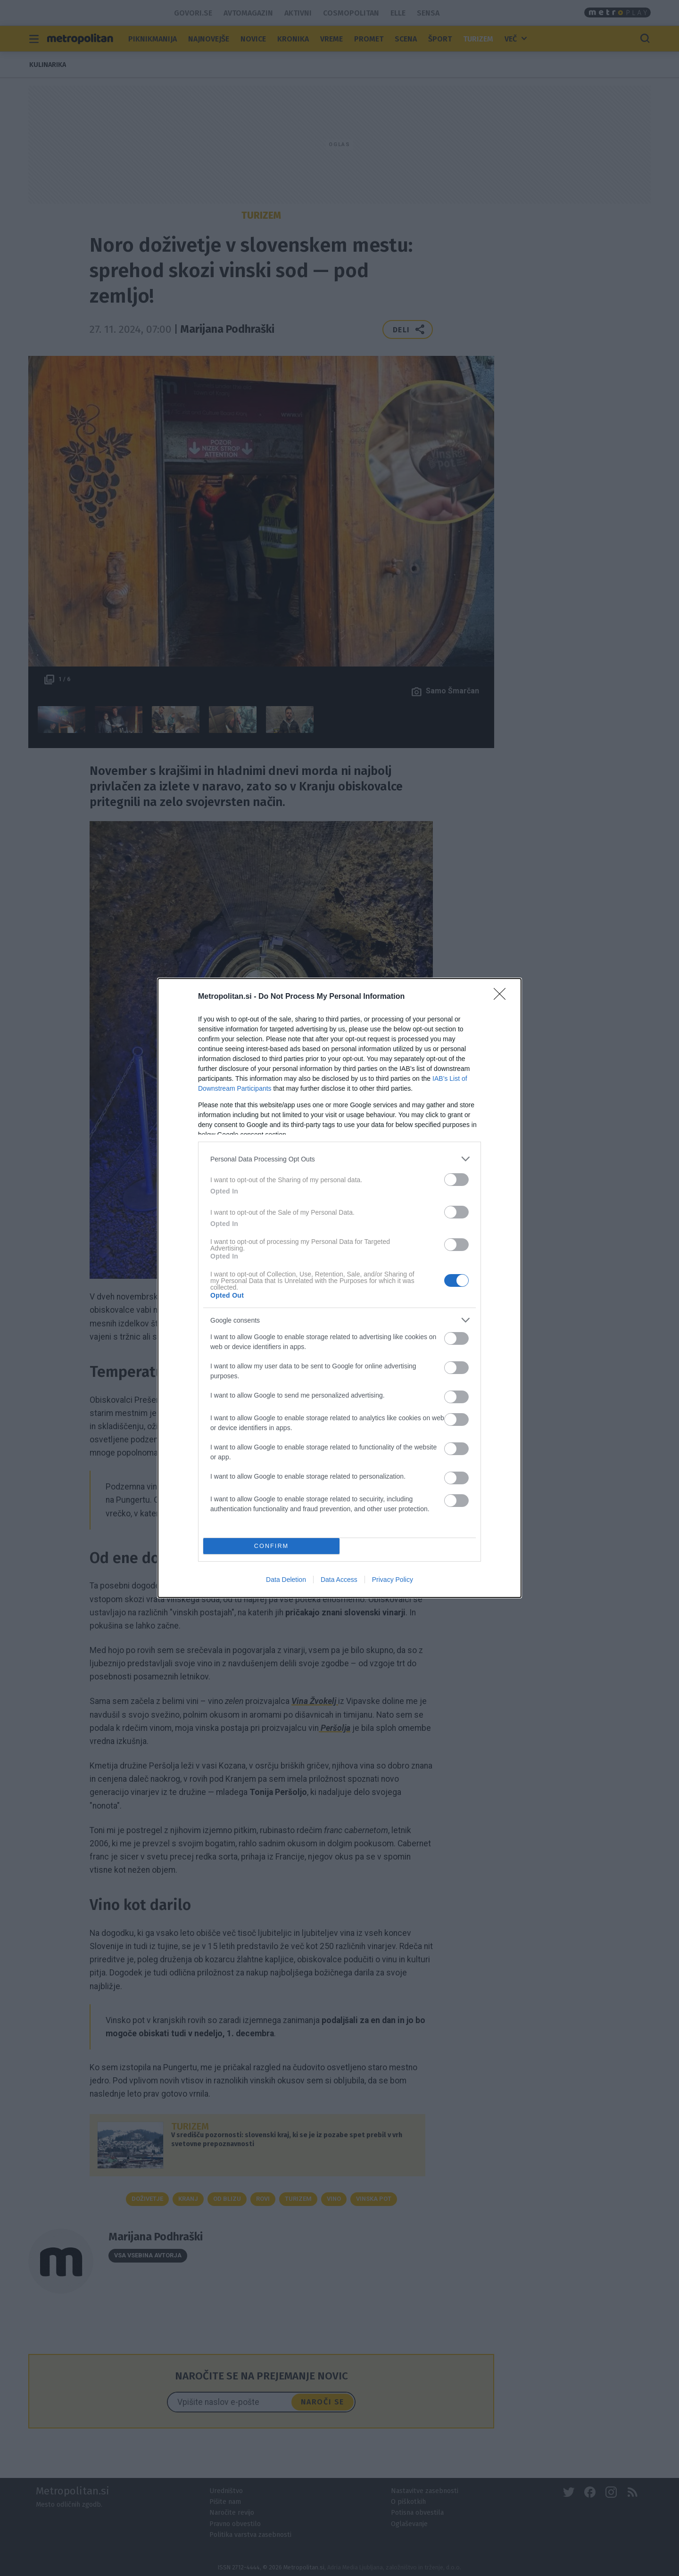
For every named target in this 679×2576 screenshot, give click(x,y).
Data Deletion (286, 1579)
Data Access (339, 1579)
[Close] (503, 997)
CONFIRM (271, 1545)
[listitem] (339, 1159)
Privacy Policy (392, 1579)
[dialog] (339, 1288)
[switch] (456, 1179)
